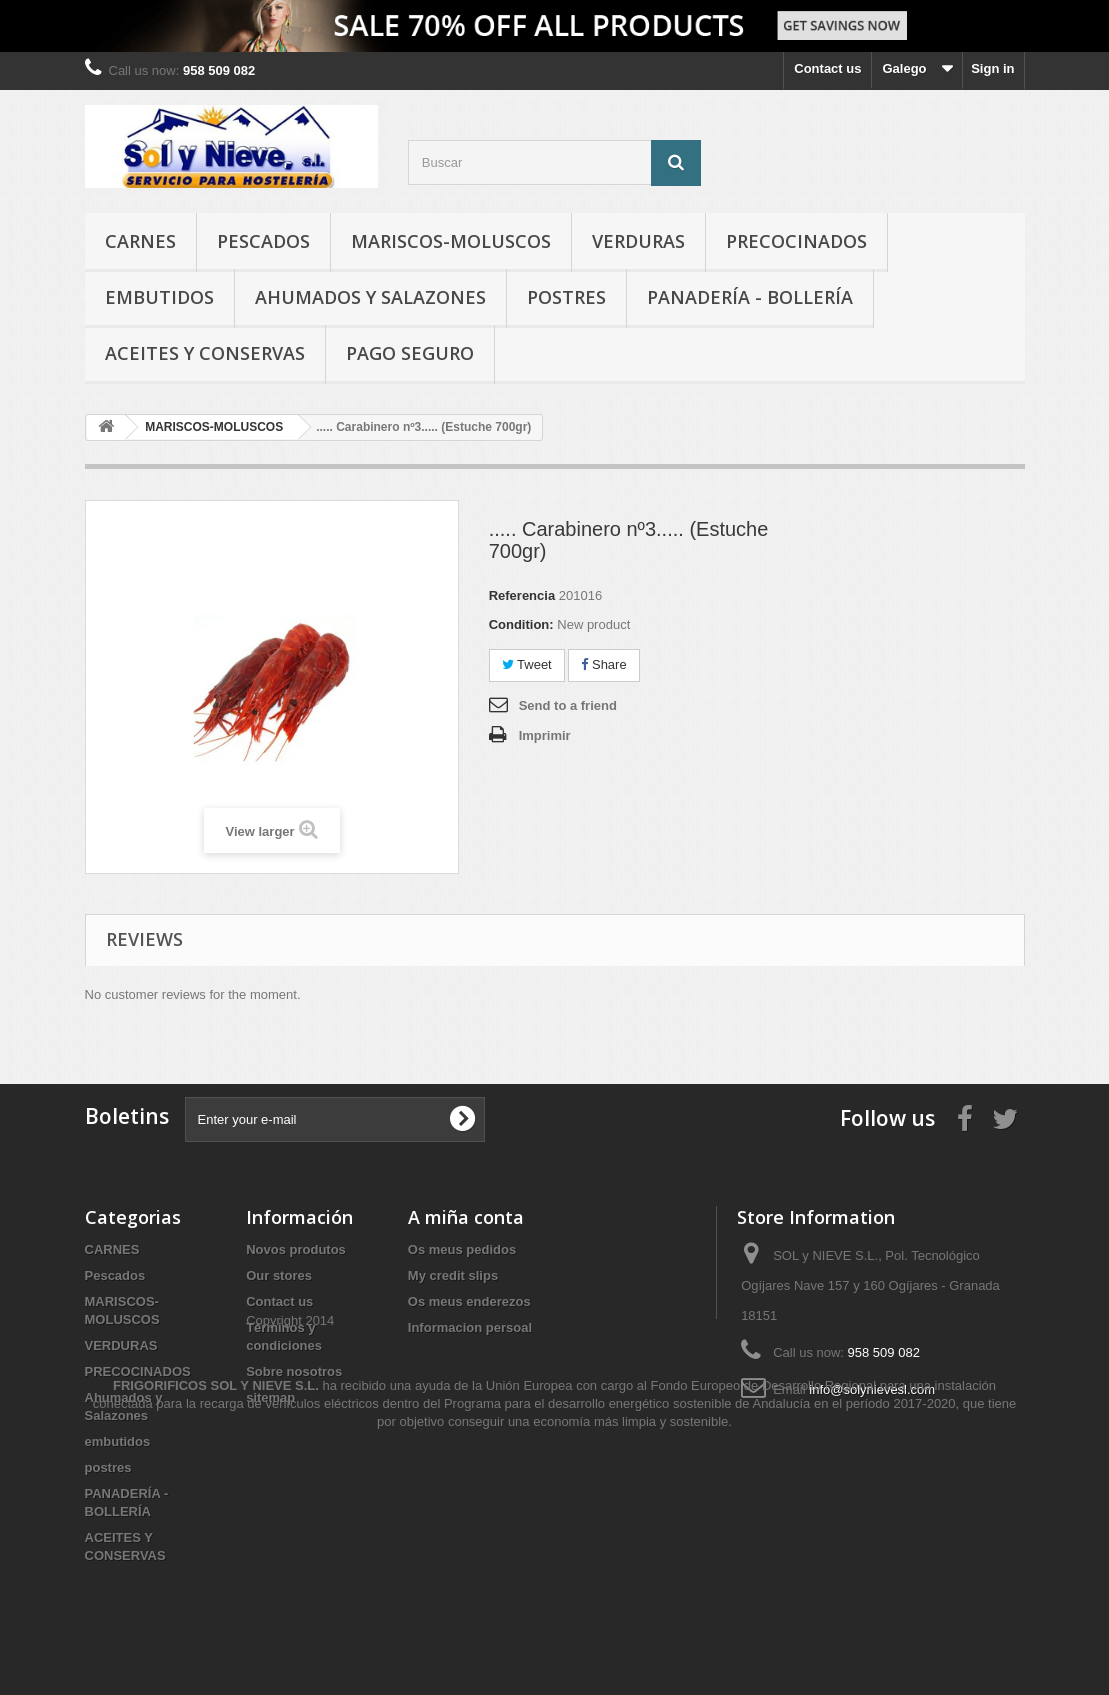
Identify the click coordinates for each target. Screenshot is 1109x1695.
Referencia (522, 595)
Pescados (263, 241)
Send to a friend (568, 705)
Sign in (992, 68)
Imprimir (545, 735)
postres (566, 297)
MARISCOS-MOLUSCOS (451, 241)
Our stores (279, 1275)
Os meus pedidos (462, 1249)
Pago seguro (410, 353)
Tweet (527, 664)
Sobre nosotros (294, 1371)
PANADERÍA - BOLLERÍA (750, 297)
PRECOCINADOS (796, 241)
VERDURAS (638, 241)
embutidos (159, 297)
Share (603, 664)
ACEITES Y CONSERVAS (205, 353)
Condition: (521, 624)
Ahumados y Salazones (370, 297)
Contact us (827, 68)
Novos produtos (296, 1249)
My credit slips (453, 1275)
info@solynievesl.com (872, 1389)
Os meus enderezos (469, 1301)
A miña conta (466, 1217)
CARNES (140, 241)
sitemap (270, 1397)
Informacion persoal (470, 1327)
